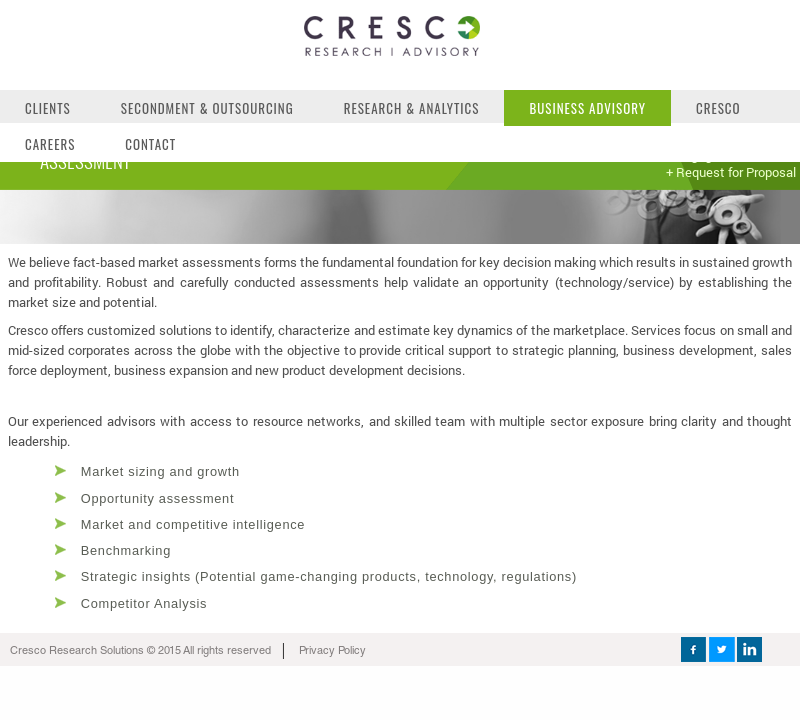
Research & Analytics (412, 108)
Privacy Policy (332, 652)
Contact (150, 144)
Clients (48, 108)
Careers (50, 144)
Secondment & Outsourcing (207, 108)
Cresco (718, 108)
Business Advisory (587, 108)
